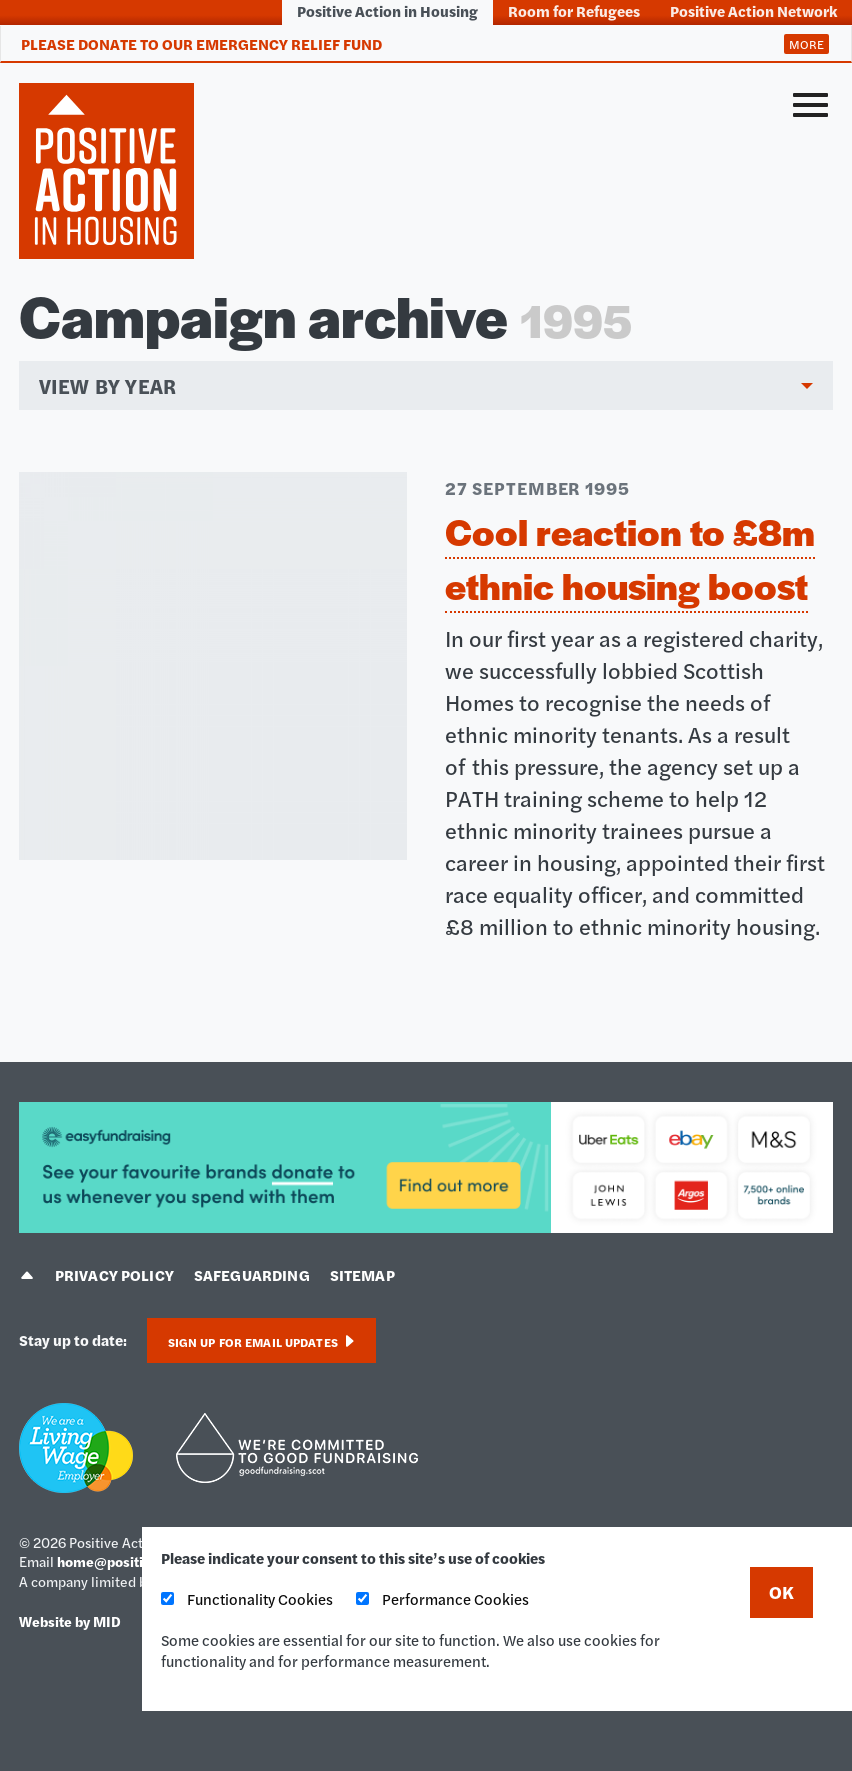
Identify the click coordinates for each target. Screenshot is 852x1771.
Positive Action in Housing (387, 10)
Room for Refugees (574, 10)
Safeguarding (252, 1274)
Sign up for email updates (261, 1342)
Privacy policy (114, 1274)
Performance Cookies (442, 1598)
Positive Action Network (753, 10)
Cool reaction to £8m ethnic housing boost (630, 558)
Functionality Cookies (247, 1598)
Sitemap (362, 1274)
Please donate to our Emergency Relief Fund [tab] (201, 43)
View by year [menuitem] (107, 385)
